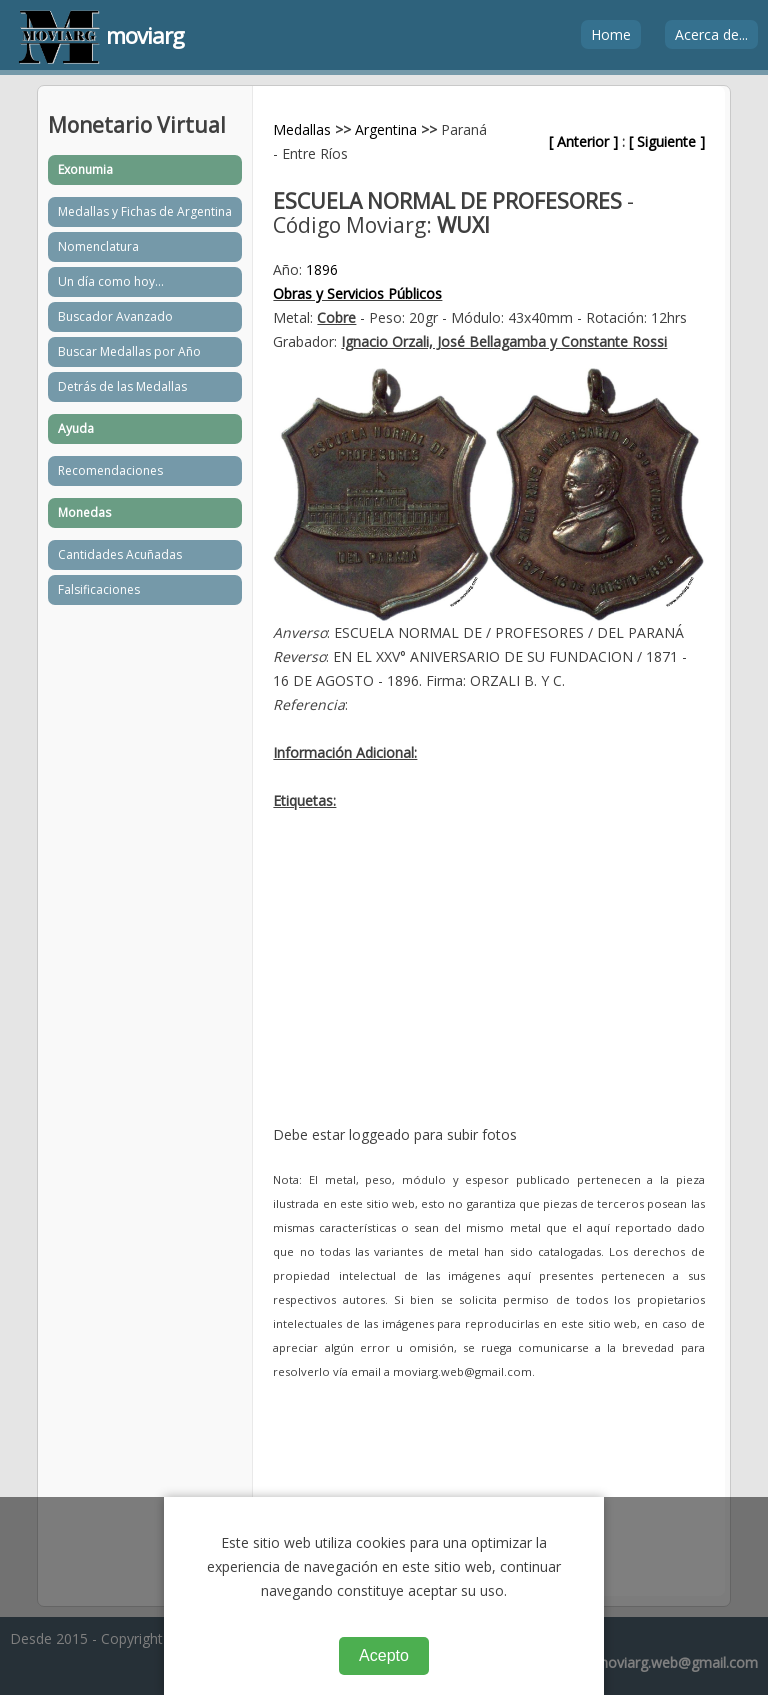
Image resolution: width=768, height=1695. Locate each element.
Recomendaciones (110, 470)
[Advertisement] (488, 983)
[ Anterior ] (583, 141)
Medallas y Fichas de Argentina (145, 211)
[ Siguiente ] (667, 141)
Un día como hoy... (111, 281)
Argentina (386, 129)
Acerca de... (711, 34)
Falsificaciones (99, 589)
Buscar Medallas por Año (129, 351)
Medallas (302, 129)
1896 (322, 269)
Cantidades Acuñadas (120, 554)
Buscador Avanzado (115, 316)
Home (611, 34)
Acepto (384, 1655)
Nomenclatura (98, 246)
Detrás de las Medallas (122, 386)
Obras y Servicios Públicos (357, 293)
